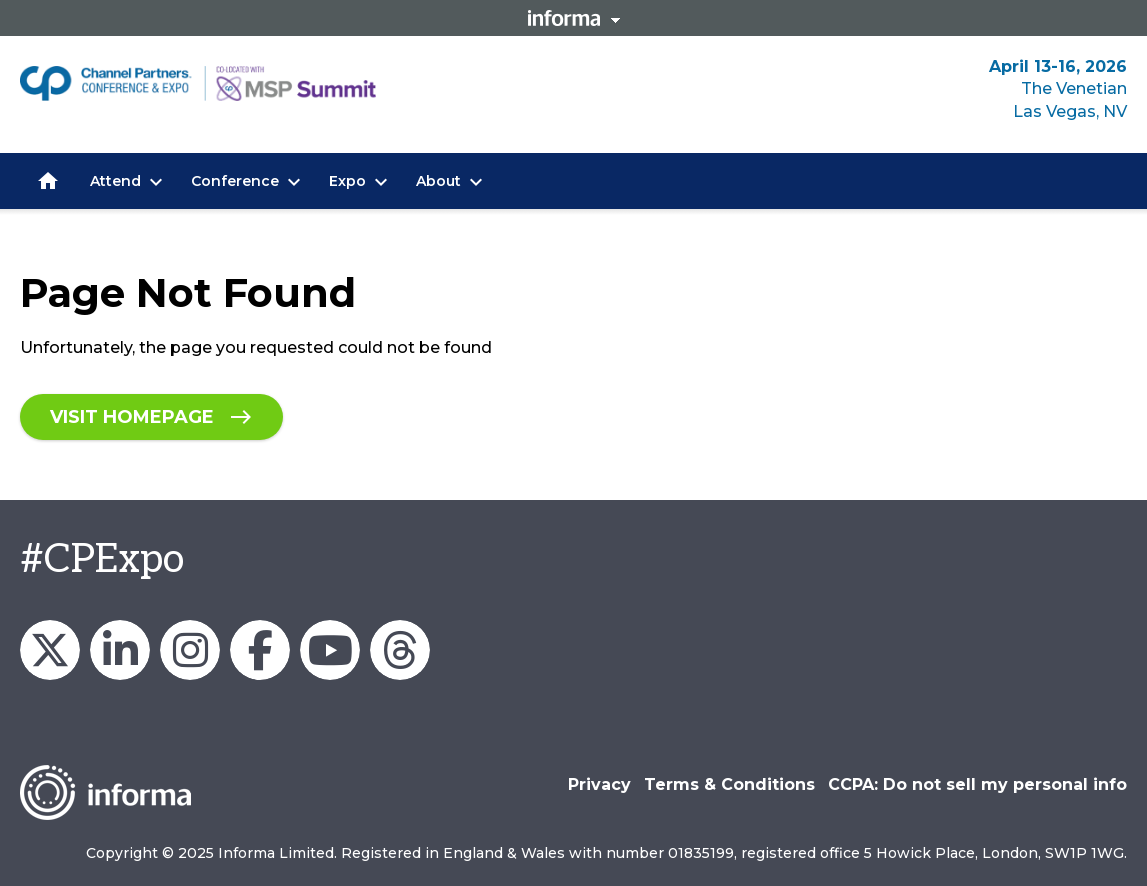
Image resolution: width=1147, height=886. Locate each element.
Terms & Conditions (729, 784)
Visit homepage (132, 417)
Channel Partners (120, 650)
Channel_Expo (50, 650)
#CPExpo (102, 560)
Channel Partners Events (260, 650)
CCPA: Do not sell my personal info (977, 784)
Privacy (599, 784)
